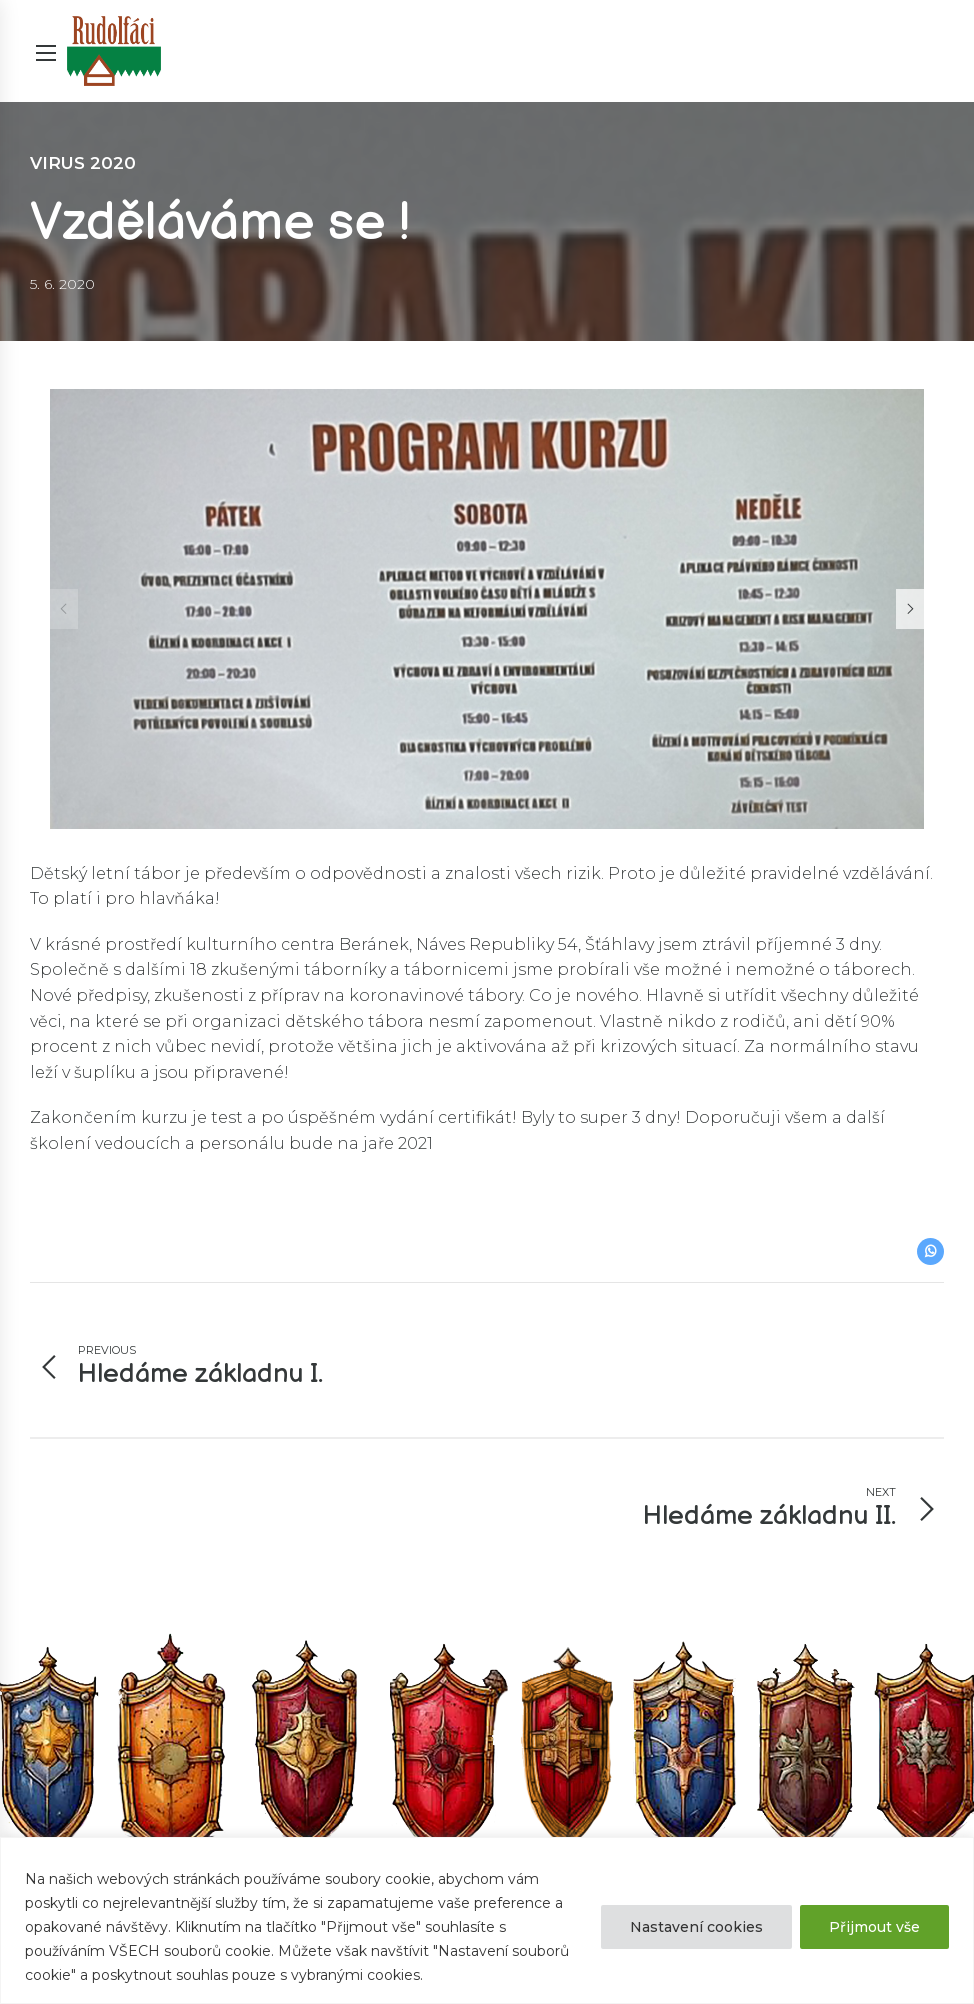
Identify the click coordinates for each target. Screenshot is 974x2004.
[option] (487, 609)
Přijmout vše (874, 1927)
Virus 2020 (83, 163)
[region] (487, 1920)
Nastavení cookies (696, 1927)
